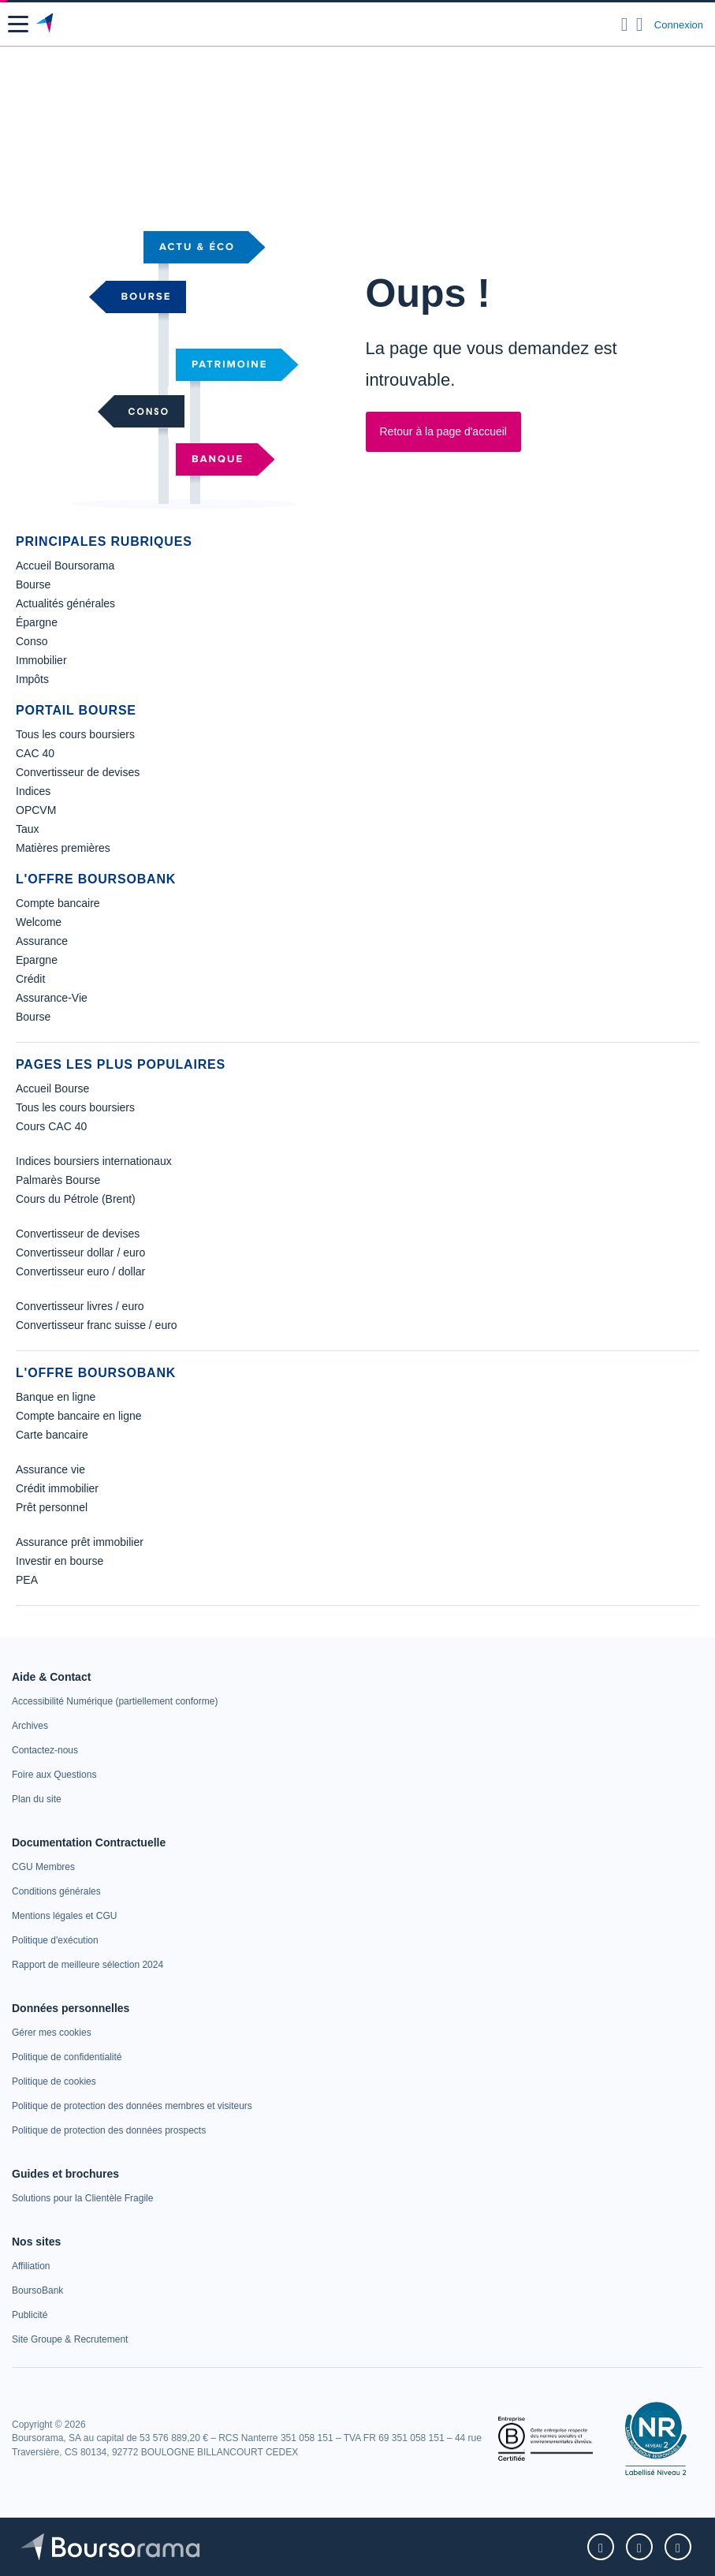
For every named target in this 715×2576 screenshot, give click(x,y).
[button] (18, 24)
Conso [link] (31, 641)
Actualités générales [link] (65, 603)
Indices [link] (33, 791)
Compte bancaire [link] (58, 903)
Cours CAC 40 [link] (51, 1126)
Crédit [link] (30, 979)
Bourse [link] (33, 584)
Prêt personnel (52, 1507)
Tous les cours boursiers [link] (75, 734)
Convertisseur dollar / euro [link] (80, 1252)
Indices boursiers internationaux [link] (94, 1161)
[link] (82, 2198)
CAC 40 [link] (35, 753)
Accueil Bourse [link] (52, 1088)
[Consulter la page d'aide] (639, 24)
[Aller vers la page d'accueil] (46, 24)
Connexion (678, 25)
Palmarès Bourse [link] (58, 1180)
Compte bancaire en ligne (79, 1415)
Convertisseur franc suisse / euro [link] (96, 1325)
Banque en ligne (55, 1397)
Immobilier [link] (41, 660)
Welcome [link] (38, 922)
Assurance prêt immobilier (79, 1542)
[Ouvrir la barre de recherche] (624, 24)
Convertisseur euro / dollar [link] (80, 1271)
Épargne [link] (37, 622)
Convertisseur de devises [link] (78, 772)
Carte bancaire (52, 1434)
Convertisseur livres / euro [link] (80, 1306)
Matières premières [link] (63, 848)
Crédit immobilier (57, 1488)
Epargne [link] (37, 960)
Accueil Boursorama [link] (65, 565)
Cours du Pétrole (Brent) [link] (76, 1199)
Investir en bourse (59, 1561)
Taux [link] (27, 829)
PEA (27, 1580)
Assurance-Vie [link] (52, 997)
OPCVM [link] (36, 810)
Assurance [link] (42, 941)
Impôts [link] (32, 679)
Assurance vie (50, 1469)
